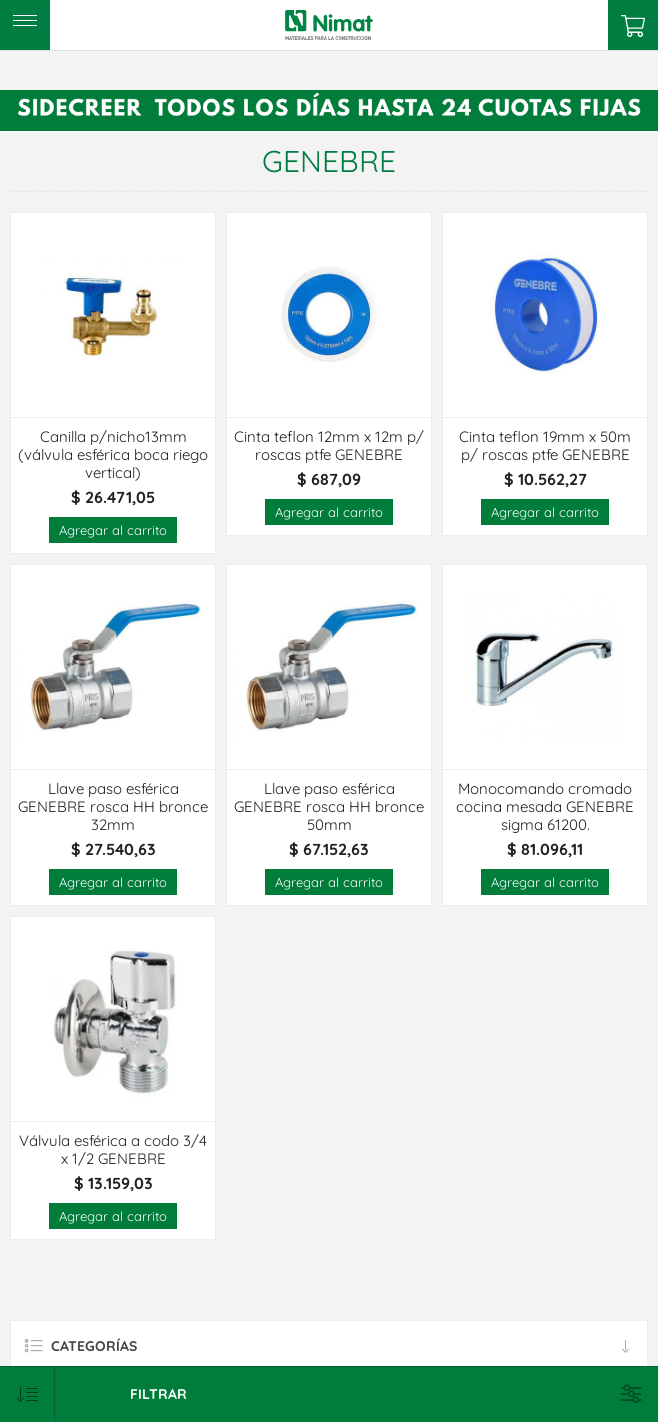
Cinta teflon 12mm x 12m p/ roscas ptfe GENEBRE (329, 446)
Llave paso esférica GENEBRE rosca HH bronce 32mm (113, 807)
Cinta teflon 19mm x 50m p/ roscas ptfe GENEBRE (545, 446)
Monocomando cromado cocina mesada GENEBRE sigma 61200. (545, 807)
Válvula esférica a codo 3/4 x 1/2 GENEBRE (113, 1150)
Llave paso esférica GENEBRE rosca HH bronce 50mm (329, 807)
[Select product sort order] (27, 1394)
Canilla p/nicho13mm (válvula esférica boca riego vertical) (113, 455)
